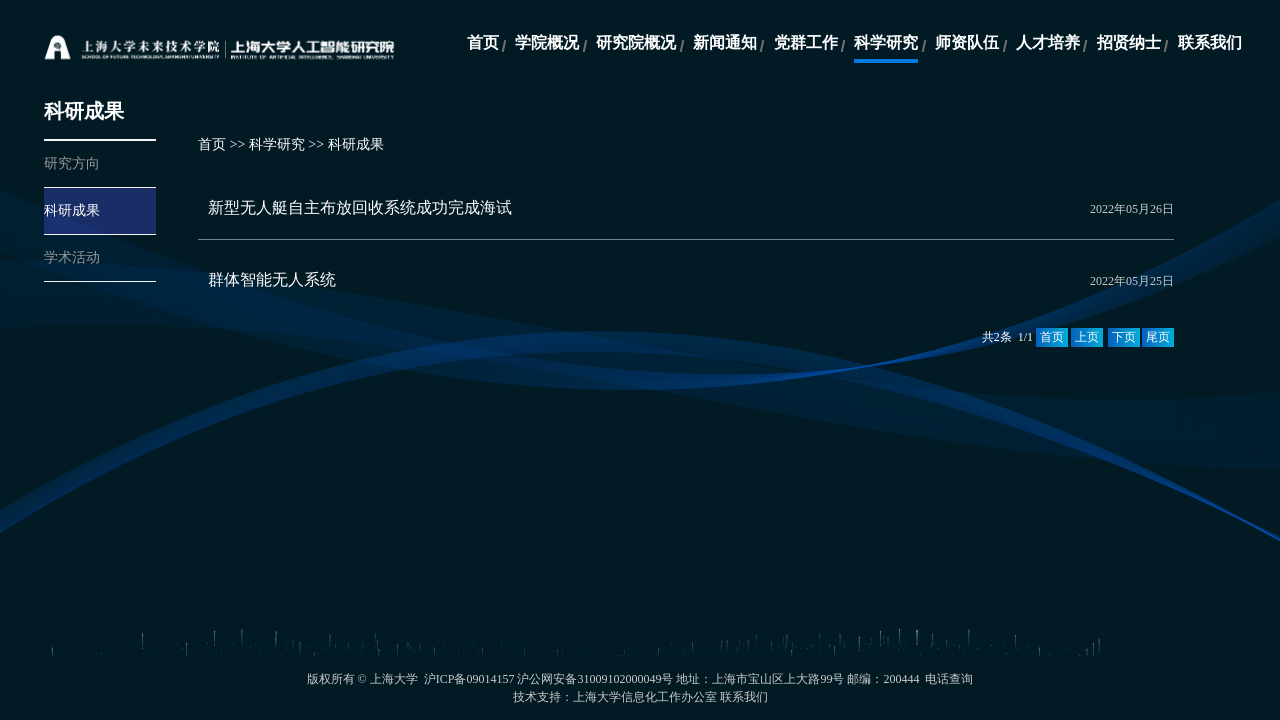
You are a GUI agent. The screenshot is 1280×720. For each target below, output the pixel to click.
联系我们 (1210, 42)
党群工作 (806, 42)
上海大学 (394, 679)
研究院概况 (636, 42)
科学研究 (886, 42)
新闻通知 (725, 42)
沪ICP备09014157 (471, 679)
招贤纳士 (1129, 42)
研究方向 (72, 163)
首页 (483, 42)
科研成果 (72, 210)
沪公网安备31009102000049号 (595, 679)
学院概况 (547, 42)
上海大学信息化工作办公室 (645, 697)
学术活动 (72, 257)
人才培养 (1048, 42)
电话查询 (949, 679)
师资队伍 (967, 42)
